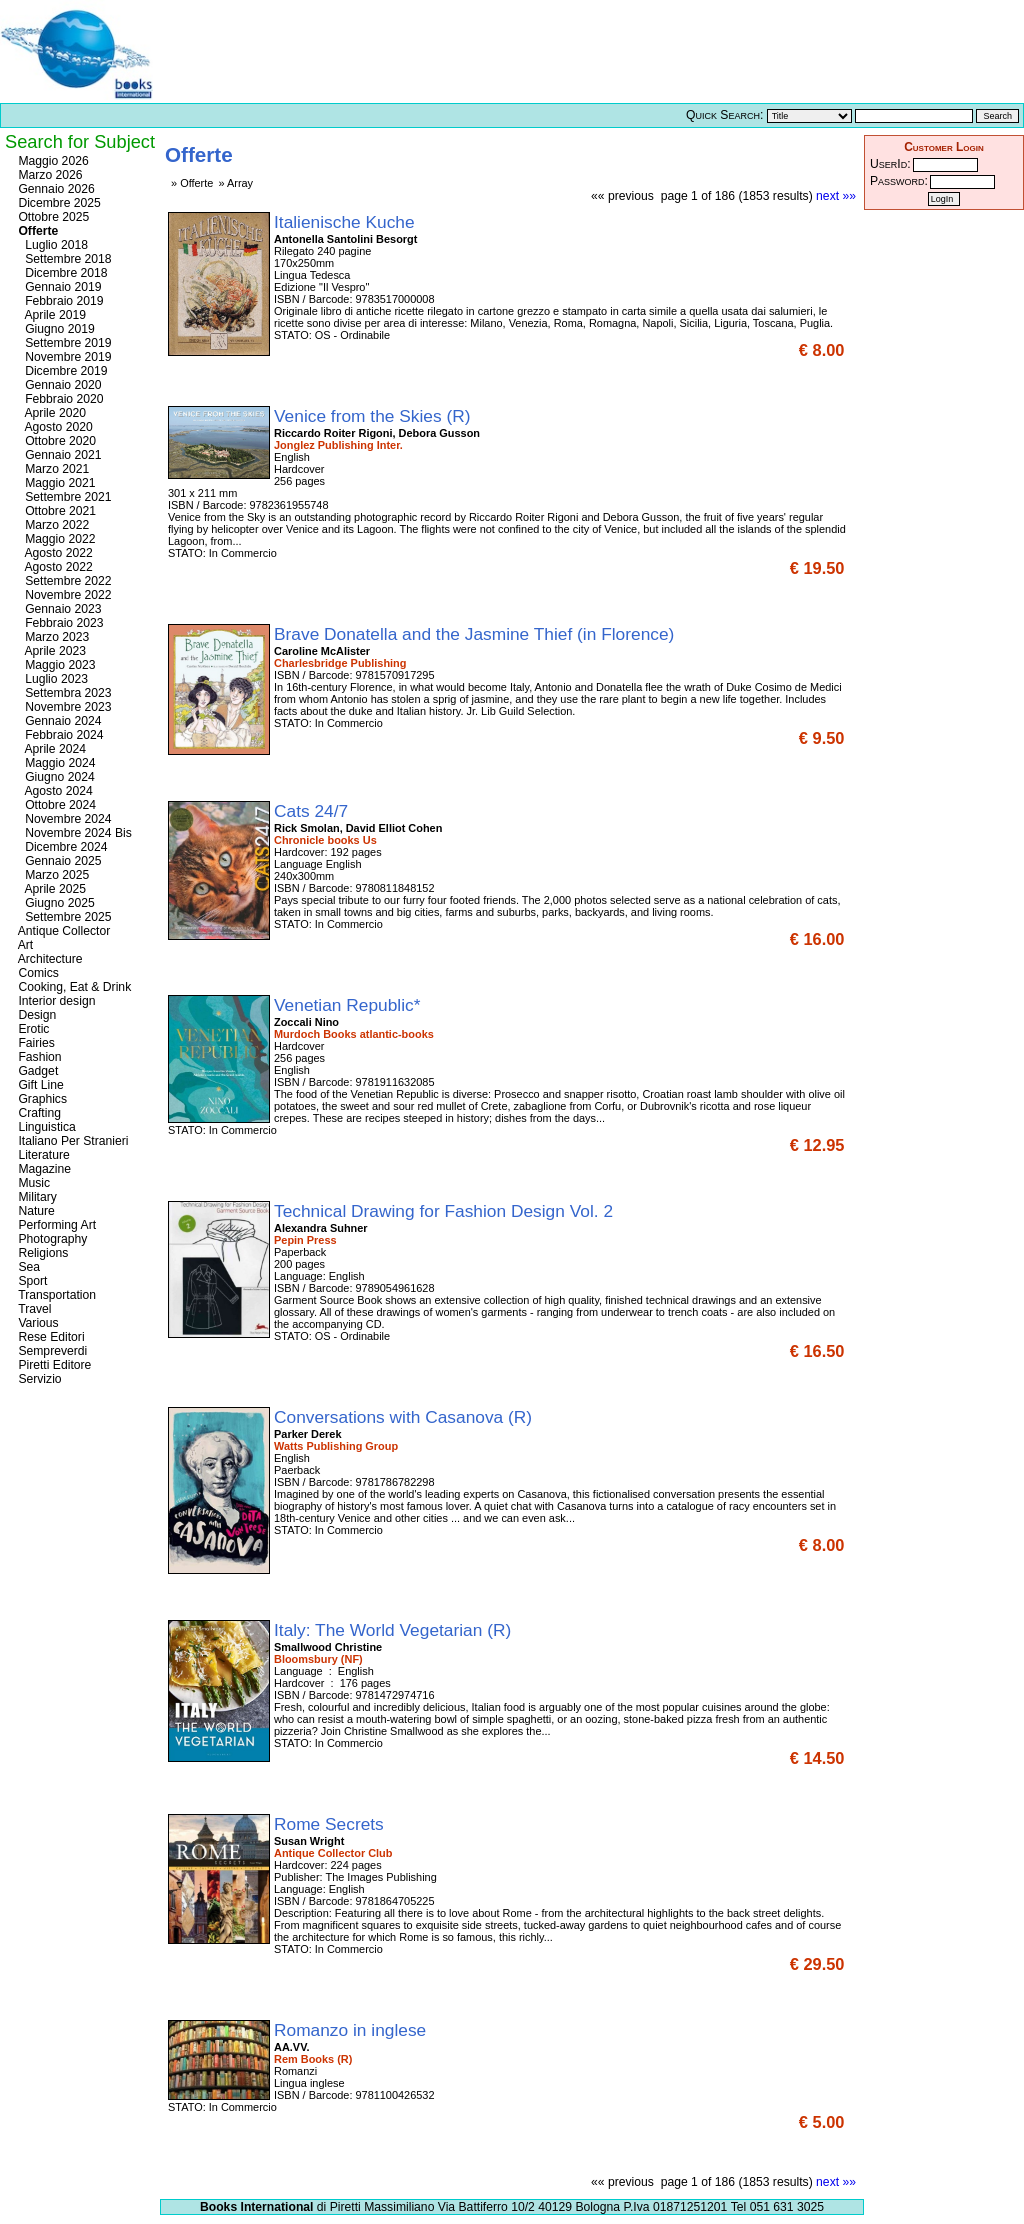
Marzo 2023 (52, 637)
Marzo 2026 (49, 175)
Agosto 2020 (54, 427)
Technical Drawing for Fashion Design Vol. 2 (446, 1211)
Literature (42, 1155)
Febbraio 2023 (59, 623)
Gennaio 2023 (58, 609)
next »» (836, 196)
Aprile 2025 (50, 889)
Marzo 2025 (52, 875)
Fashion (38, 1057)
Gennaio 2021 (58, 455)
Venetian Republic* (349, 1005)
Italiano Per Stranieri (72, 1141)
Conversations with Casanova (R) (405, 1417)
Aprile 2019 (50, 315)
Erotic (32, 1029)
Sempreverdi (51, 1351)
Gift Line (39, 1085)
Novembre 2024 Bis (73, 833)
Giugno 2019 (55, 329)
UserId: (890, 164)
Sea (27, 1267)
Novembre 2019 (63, 357)
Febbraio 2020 (59, 399)
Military (36, 1197)
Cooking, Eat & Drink (73, 987)
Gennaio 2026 (55, 189)
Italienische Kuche (346, 222)
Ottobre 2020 (55, 441)
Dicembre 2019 (61, 371)
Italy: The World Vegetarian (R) (395, 1630)
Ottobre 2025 (52, 217)
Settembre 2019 (63, 343)
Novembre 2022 (63, 595)
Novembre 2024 (63, 819)
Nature (35, 1211)
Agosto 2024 (54, 791)
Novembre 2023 (63, 707)
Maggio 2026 (52, 161)
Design (35, 1015)
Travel (33, 1309)
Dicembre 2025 (58, 203)
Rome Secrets (331, 1824)
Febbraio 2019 (59, 301)
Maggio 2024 (55, 763)
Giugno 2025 (55, 903)
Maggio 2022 (55, 539)
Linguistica (45, 1127)
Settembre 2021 (63, 497)
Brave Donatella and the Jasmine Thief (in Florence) (476, 634)
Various (37, 1323)
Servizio (38, 1379)
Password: (899, 181)
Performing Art (55, 1225)
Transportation (55, 1295)
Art (24, 945)
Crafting (38, 1113)
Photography (51, 1239)
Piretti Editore (53, 1365)
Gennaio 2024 (58, 721)
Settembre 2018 (63, 259)
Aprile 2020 (50, 413)
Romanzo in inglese (352, 2030)
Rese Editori (50, 1337)
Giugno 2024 (55, 777)
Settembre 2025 (63, 917)
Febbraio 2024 (59, 735)
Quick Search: (724, 115)
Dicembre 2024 (61, 847)
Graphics (41, 1099)
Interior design (55, 1001)
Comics (37, 973)
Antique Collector (62, 931)
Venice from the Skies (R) (374, 416)
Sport (31, 1281)
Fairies (35, 1043)
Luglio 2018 (51, 245)
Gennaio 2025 (58, 861)
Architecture (49, 959)
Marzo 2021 (52, 469)
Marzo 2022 (52, 525)
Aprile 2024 (50, 749)
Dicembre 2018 (61, 273)
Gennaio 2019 (58, 287)
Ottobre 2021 (55, 511)
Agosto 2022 (54, 553)
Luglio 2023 (51, 679)
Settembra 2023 (63, 693)
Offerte (36, 231)
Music (32, 1183)
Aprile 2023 (50, 651)
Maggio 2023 (55, 665)
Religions (41, 1253)
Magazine (43, 1169)
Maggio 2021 (55, 483)
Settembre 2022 (63, 581)
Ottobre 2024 (55, 805)
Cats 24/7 (313, 811)
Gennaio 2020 (58, 385)
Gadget (36, 1071)
